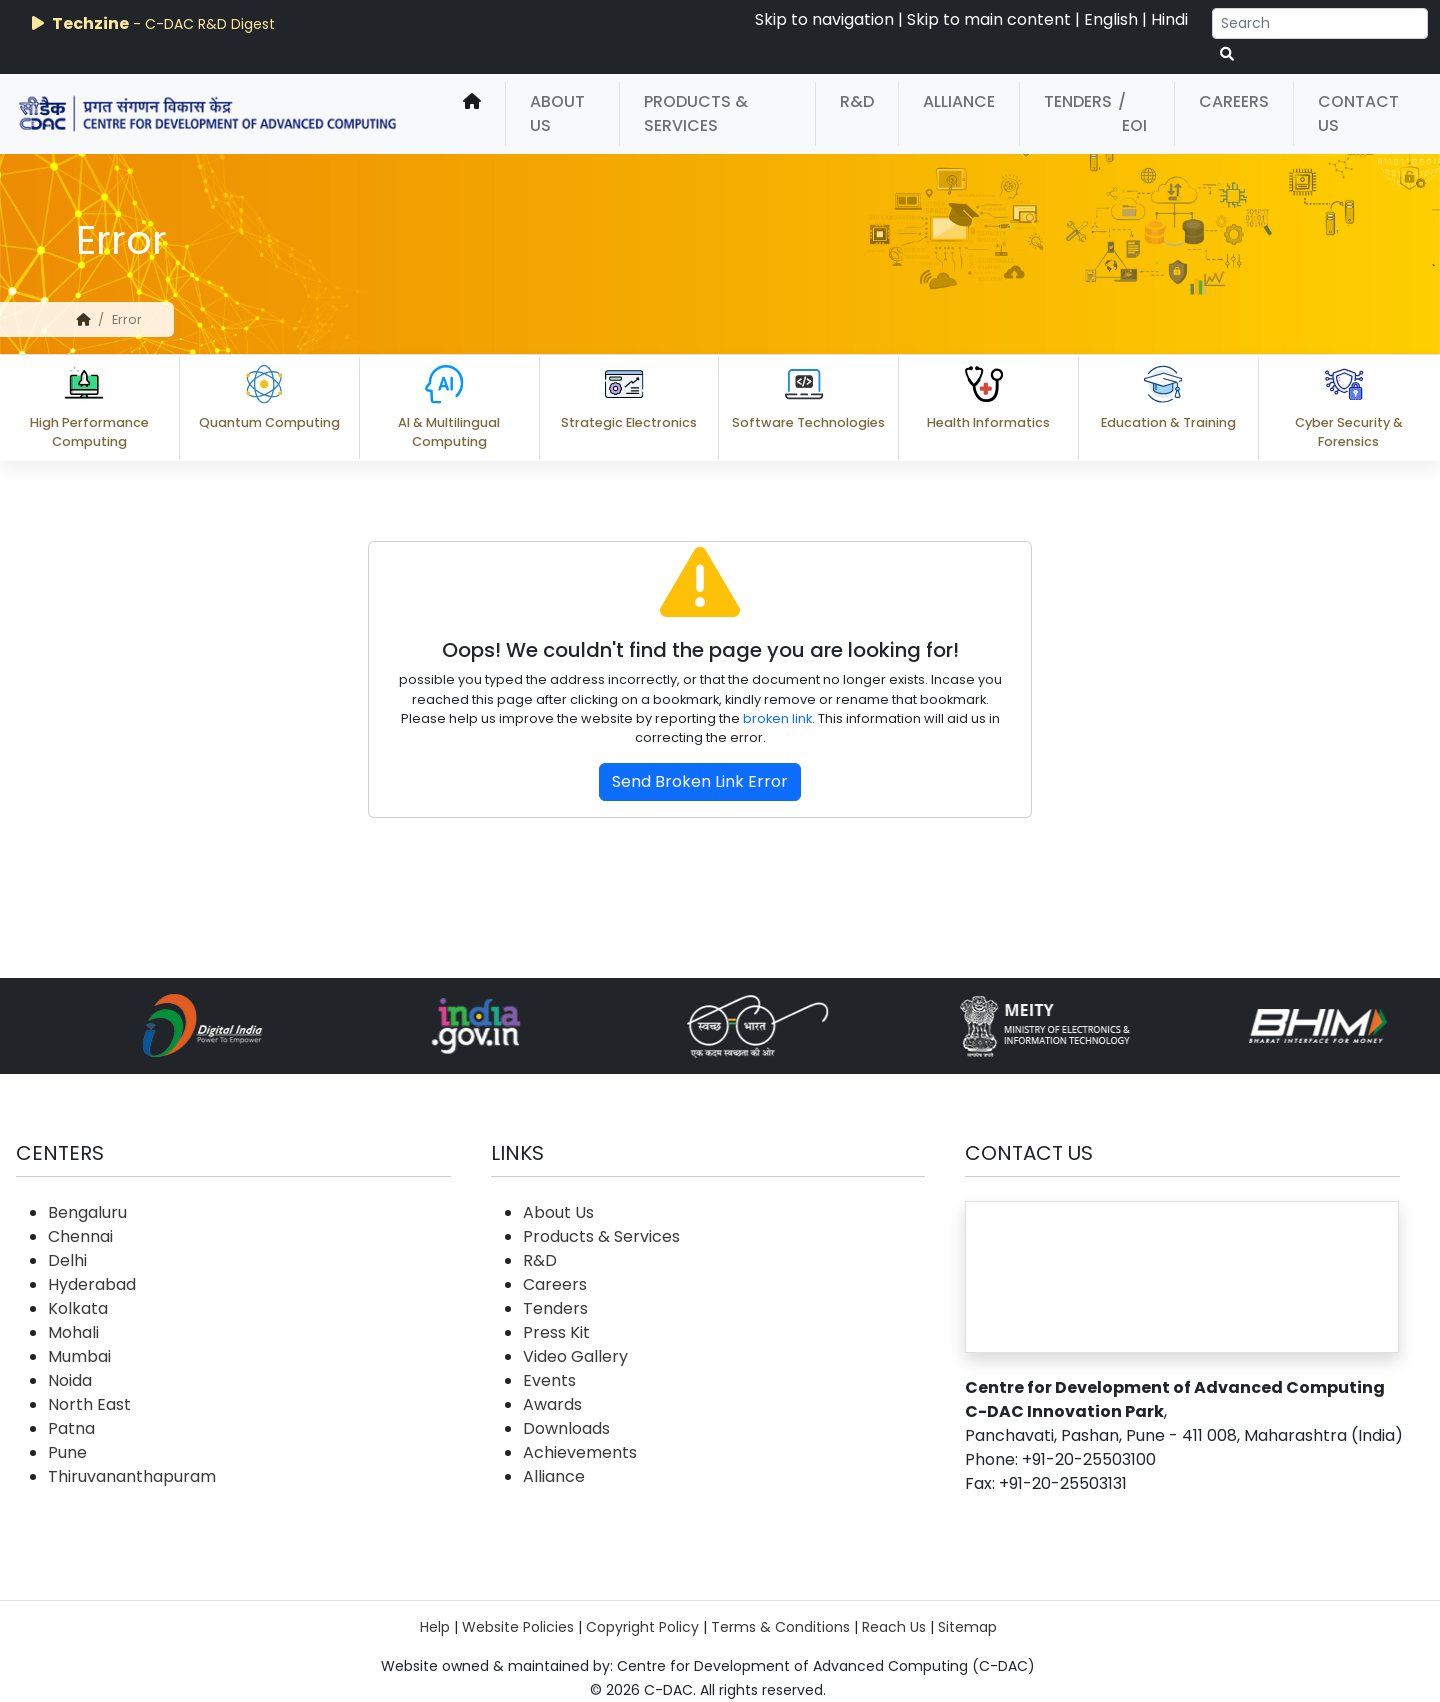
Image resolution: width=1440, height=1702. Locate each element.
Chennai (80, 1236)
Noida (70, 1380)
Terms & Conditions (780, 1627)
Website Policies (518, 1627)
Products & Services (696, 113)
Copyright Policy (642, 1627)
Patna (71, 1428)
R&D (857, 101)
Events (549, 1380)
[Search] (1320, 23)
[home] (472, 114)
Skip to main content (989, 19)
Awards (552, 1404)
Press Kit (556, 1332)
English (1111, 19)
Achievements (580, 1452)
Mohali (73, 1332)
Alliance (959, 101)
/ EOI (1132, 113)
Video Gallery (575, 1356)
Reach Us (894, 1627)
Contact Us (1358, 113)
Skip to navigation (824, 19)
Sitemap (967, 1627)
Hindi (1169, 19)
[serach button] (1227, 54)
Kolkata (78, 1308)
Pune (67, 1452)
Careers (1234, 101)
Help (435, 1627)
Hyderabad (92, 1284)
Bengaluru (87, 1212)
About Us (557, 113)
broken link (777, 718)
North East (89, 1404)
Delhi (67, 1260)
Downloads (566, 1428)
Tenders (1078, 101)
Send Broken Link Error (700, 781)
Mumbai (79, 1356)
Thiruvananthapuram (132, 1476)
